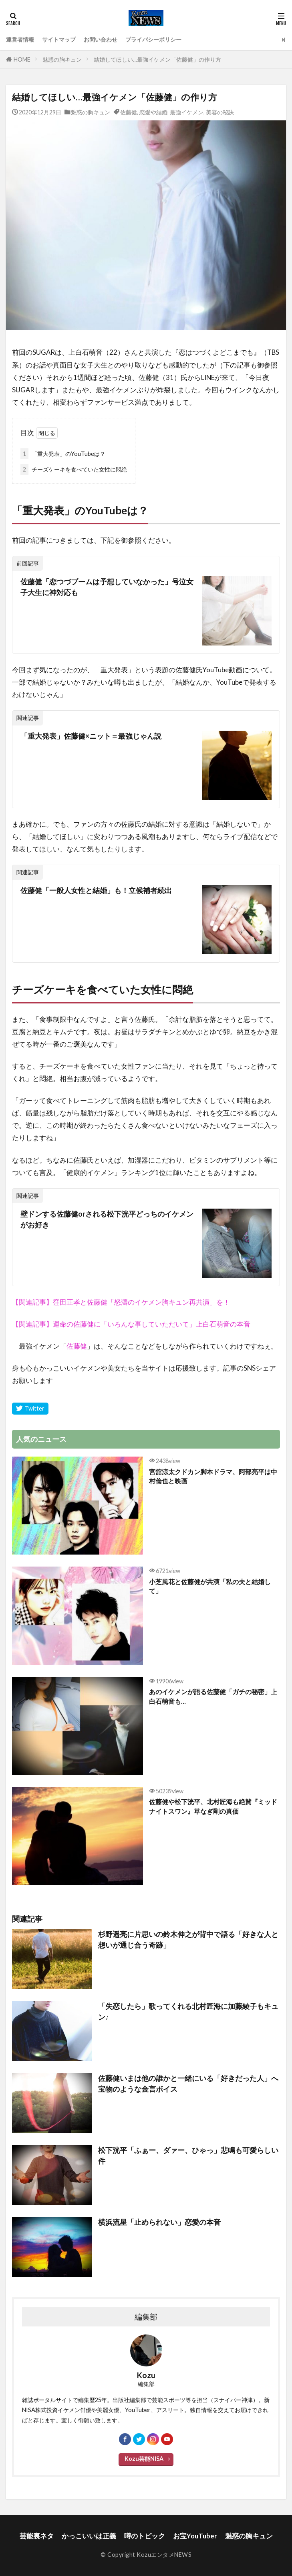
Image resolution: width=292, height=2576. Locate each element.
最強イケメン (186, 112)
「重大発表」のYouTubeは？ (62, 454)
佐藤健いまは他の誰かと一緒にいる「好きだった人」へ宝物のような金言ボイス (188, 2083)
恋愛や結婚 (153, 112)
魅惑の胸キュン (62, 59)
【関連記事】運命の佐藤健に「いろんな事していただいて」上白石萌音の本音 (131, 1324)
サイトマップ (59, 39)
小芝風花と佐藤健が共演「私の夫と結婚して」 (210, 1586)
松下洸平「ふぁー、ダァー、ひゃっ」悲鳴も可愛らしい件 (188, 2155)
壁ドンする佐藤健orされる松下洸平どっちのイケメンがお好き (106, 1219)
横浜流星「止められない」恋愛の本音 (159, 2222)
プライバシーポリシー (153, 39)
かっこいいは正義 (89, 2536)
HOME (22, 59)
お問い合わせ (100, 39)
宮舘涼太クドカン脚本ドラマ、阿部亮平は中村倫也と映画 (213, 1476)
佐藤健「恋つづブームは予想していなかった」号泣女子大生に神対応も (106, 587)
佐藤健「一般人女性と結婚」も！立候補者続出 (96, 890)
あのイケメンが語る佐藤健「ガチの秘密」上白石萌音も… (213, 1696)
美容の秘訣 (220, 112)
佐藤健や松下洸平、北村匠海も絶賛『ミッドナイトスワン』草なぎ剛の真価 (213, 1806)
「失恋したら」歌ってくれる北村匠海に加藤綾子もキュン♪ (188, 2011)
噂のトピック (144, 2536)
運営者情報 (20, 39)
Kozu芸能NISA (144, 2458)
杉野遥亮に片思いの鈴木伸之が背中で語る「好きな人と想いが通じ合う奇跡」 (188, 1939)
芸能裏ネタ (37, 2536)
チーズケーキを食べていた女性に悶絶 (73, 469)
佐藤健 (128, 112)
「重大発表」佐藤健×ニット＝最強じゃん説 (90, 735)
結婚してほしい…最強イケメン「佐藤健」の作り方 (157, 59)
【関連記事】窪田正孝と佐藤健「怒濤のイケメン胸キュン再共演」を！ (121, 1302)
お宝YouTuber (195, 2536)
